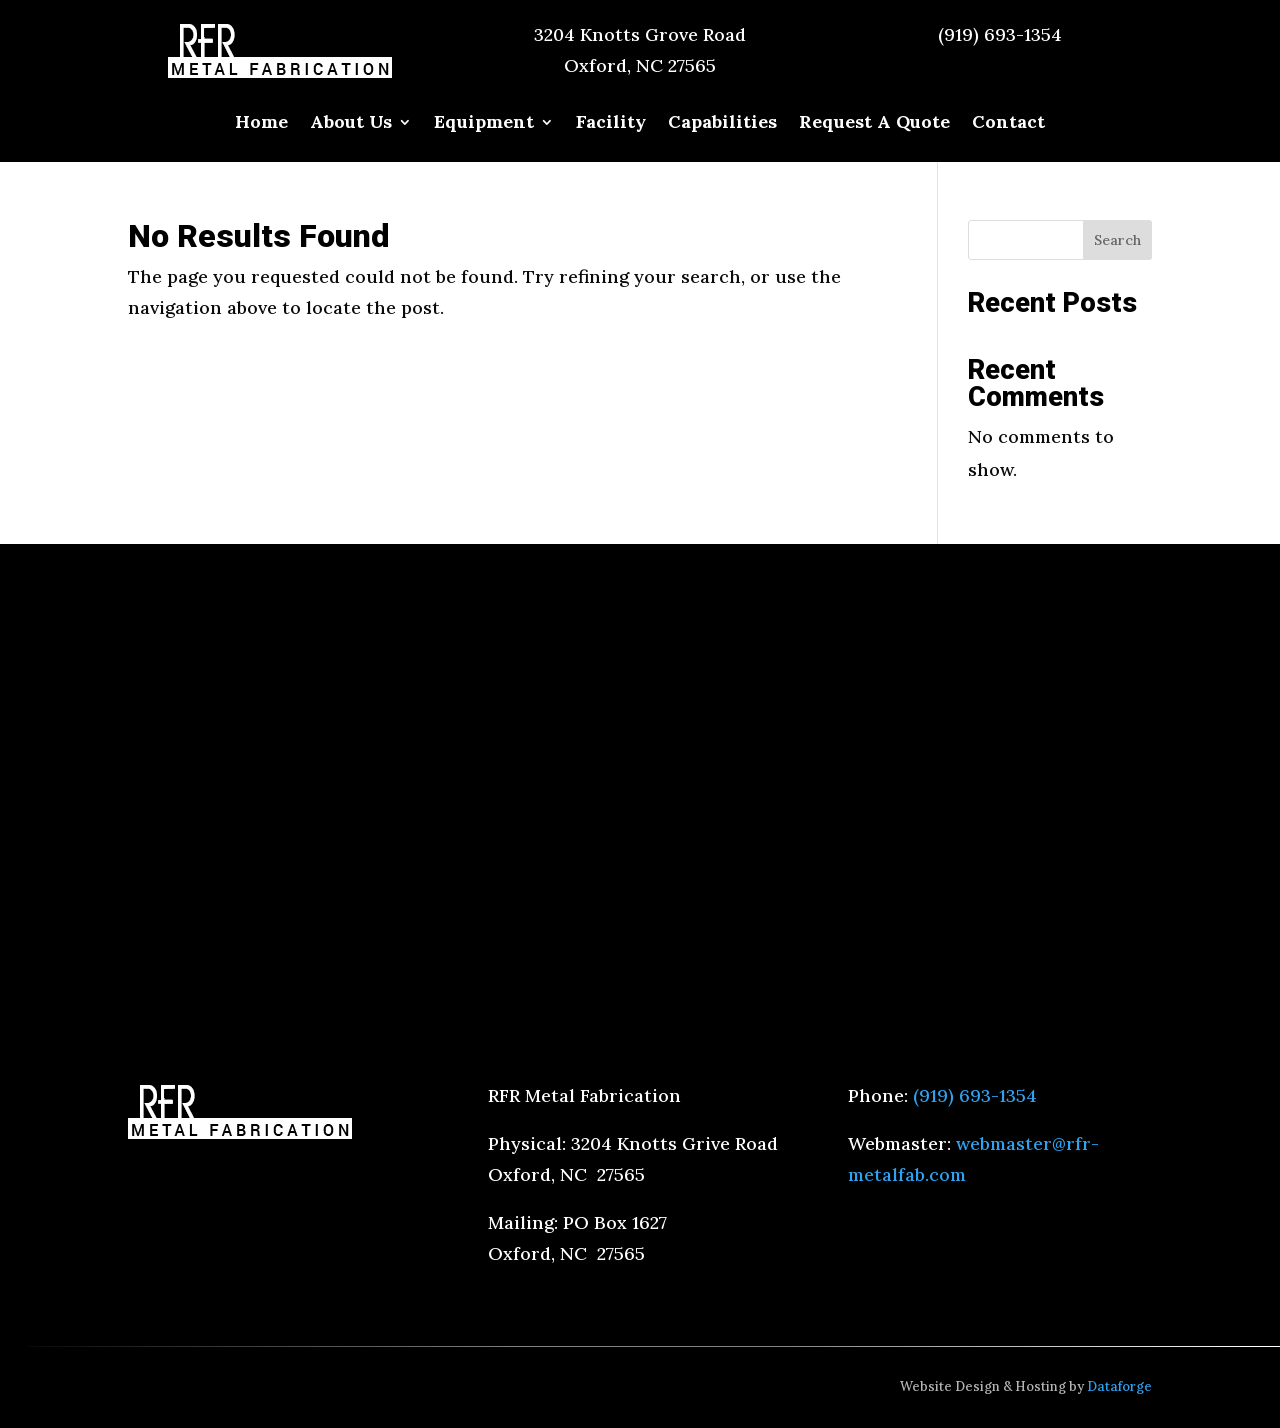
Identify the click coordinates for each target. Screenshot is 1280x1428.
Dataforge (1119, 1386)
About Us (351, 124)
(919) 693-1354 (1000, 34)
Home (261, 124)
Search (1117, 240)
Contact (1008, 124)
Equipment (484, 124)
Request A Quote (874, 124)
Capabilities (722, 124)
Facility (611, 124)
